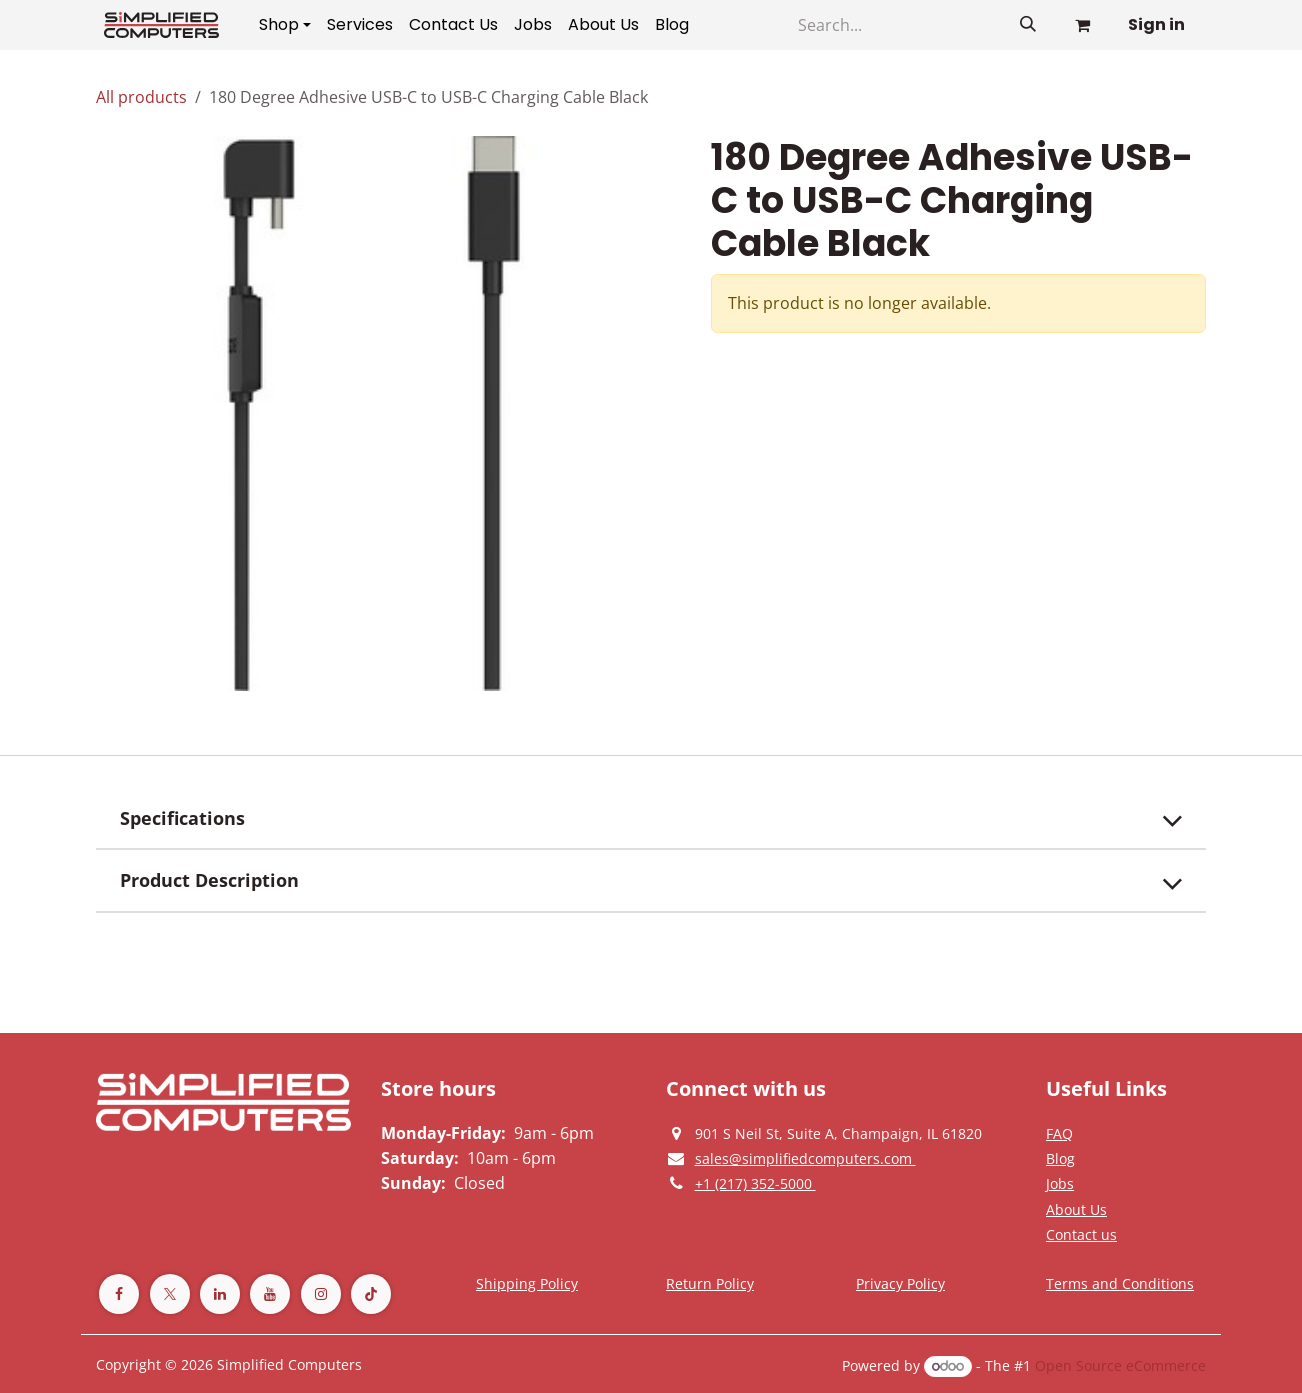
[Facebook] (119, 1294)
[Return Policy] (710, 1283)
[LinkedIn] (220, 1294)
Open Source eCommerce (1120, 1365)
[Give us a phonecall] (755, 1183)
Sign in (1156, 24)
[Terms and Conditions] (527, 1283)
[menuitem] (285, 25)
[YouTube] (270, 1294)
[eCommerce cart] (1082, 25)
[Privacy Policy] (1059, 1133)
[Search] (1028, 25)
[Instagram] (321, 1294)
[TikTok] (371, 1294)
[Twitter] (170, 1294)
